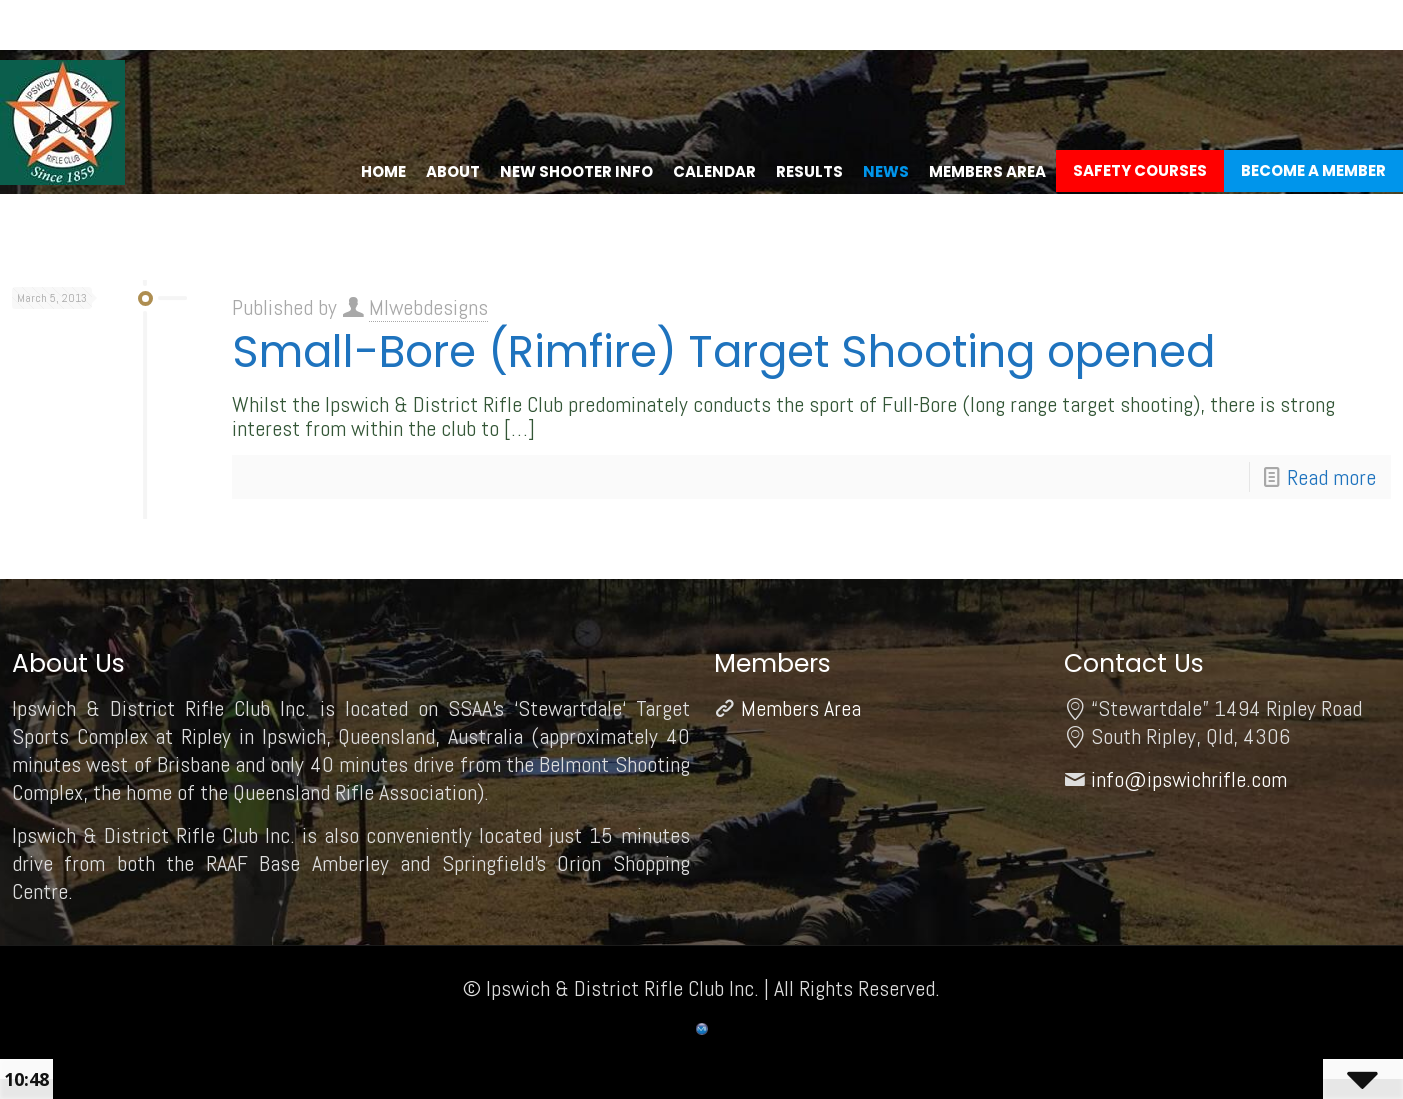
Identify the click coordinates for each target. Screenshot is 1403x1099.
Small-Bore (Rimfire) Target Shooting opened (723, 351)
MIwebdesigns (428, 307)
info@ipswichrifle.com (1189, 779)
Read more (1331, 477)
